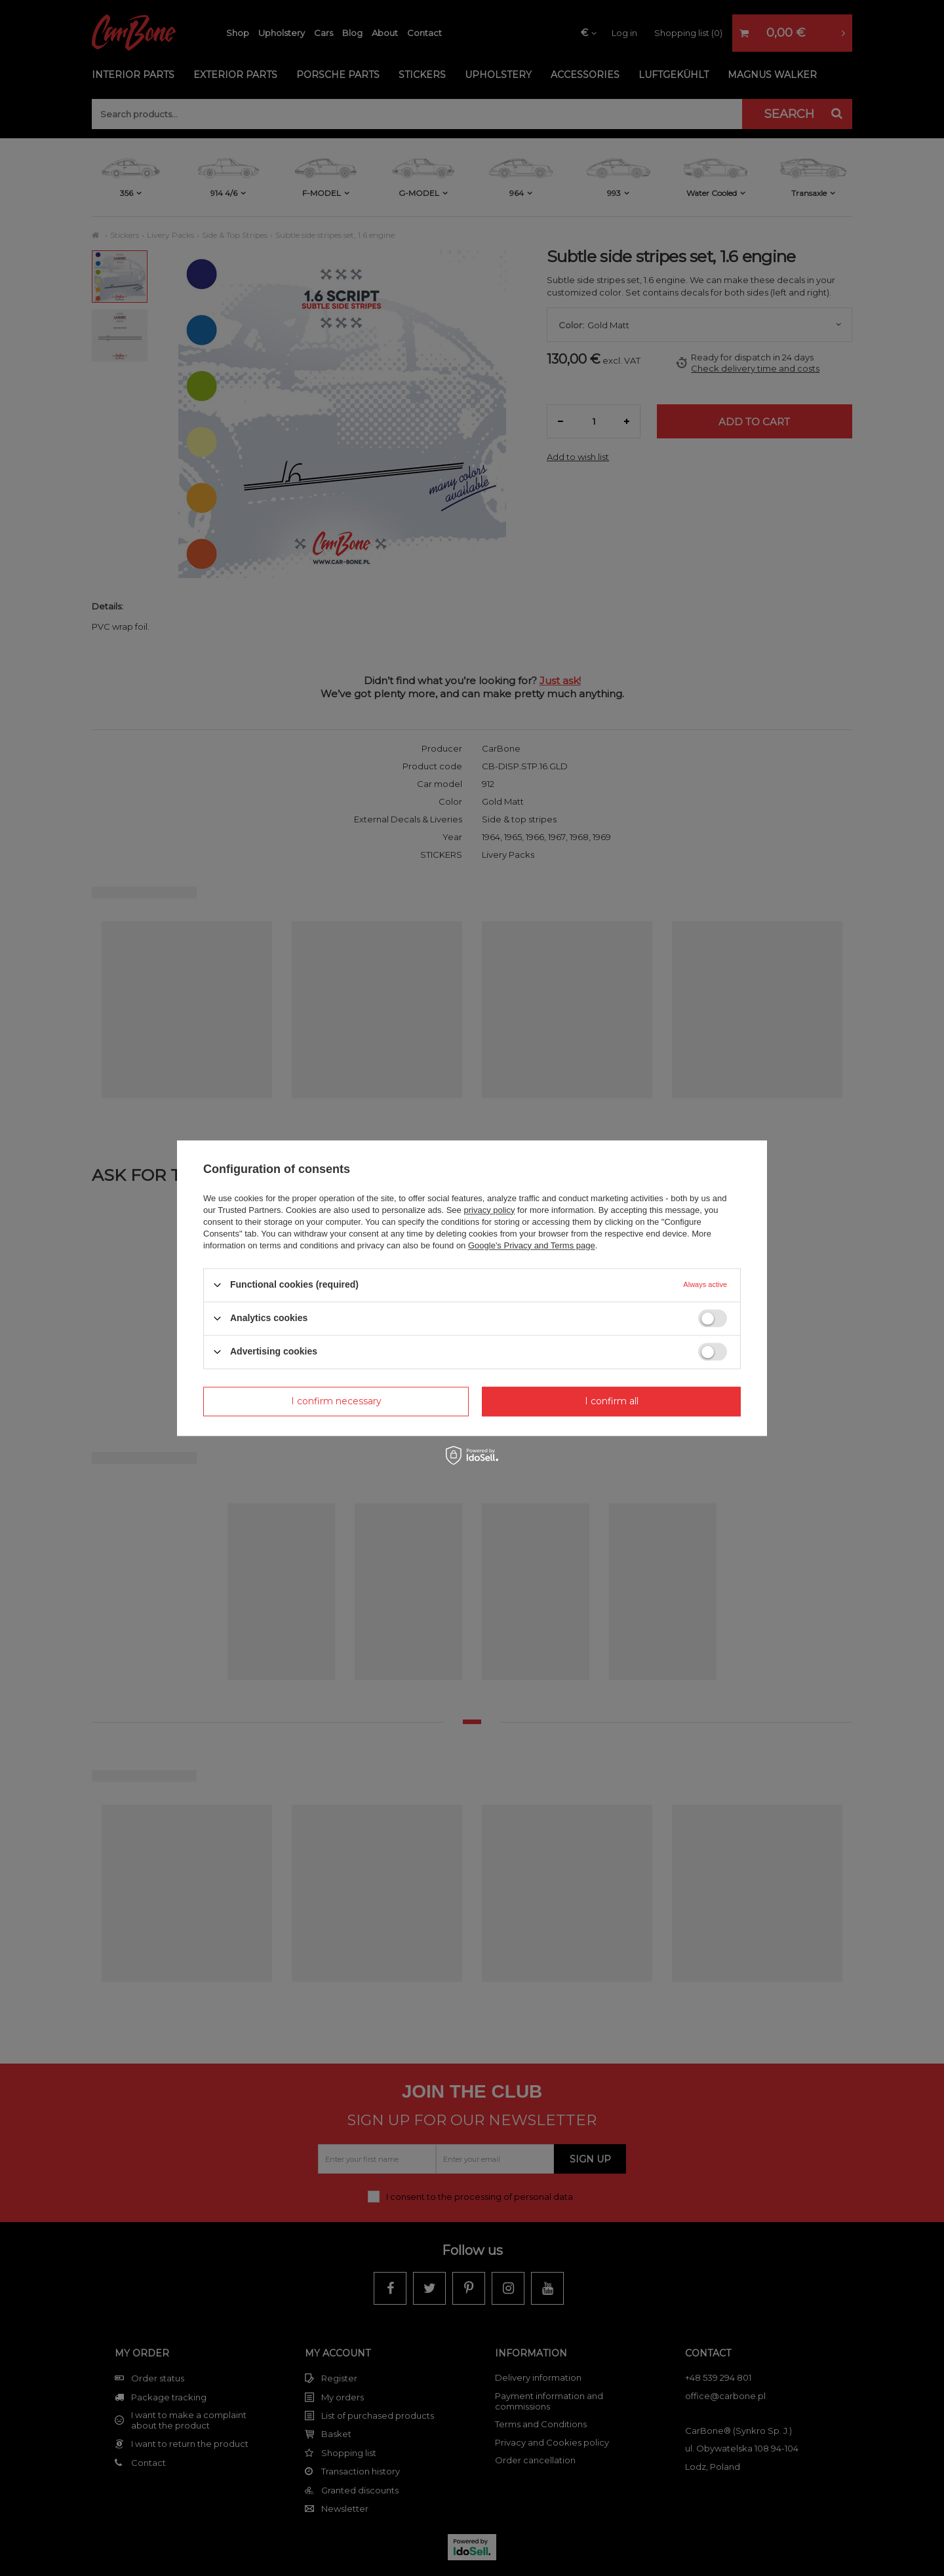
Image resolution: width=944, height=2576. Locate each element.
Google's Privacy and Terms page (531, 1245)
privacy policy (489, 1210)
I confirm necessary (336, 1401)
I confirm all (612, 1401)
